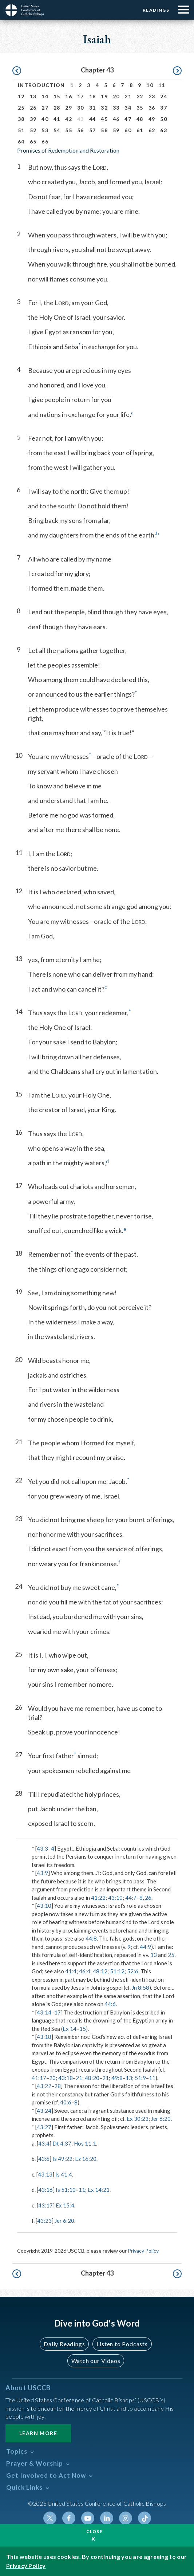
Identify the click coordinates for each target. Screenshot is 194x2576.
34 (127, 108)
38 (21, 119)
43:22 (44, 2086)
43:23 (44, 2220)
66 (44, 141)
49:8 (117, 2078)
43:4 (44, 2143)
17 (80, 96)
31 (92, 108)
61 (139, 130)
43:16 (45, 2189)
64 (21, 141)
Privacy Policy (143, 2251)
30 (80, 108)
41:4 (70, 1971)
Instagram (125, 2518)
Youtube (87, 2518)
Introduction (41, 85)
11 (161, 85)
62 (152, 130)
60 (127, 130)
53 (44, 130)
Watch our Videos (95, 2360)
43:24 (44, 2110)
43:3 (42, 1848)
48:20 (92, 2078)
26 (33, 108)
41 (57, 119)
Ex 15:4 (65, 2205)
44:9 (145, 1946)
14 (44, 96)
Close (94, 2531)
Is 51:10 (66, 2189)
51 (21, 130)
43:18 (44, 2036)
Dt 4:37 (61, 2143)
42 (68, 119)
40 (44, 119)
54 (57, 130)
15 (57, 96)
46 (116, 119)
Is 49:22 (62, 2158)
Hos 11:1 (85, 2143)
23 (152, 96)
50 (163, 119)
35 (139, 108)
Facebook (68, 2518)
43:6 (44, 2158)
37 (163, 108)
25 (21, 108)
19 (104, 96)
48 (139, 119)
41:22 (98, 1897)
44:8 (91, 1938)
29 (68, 108)
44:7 (130, 1897)
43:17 (45, 2205)
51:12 (117, 1971)
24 (163, 96)
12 (21, 96)
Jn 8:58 (140, 1987)
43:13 (45, 2174)
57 (92, 130)
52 (33, 130)
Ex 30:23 (138, 2118)
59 (116, 130)
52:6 (132, 1971)
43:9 (42, 1873)
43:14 (44, 2012)
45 (104, 119)
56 (80, 130)
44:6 (110, 2004)
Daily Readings (64, 2343)
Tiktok (144, 2518)
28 (57, 108)
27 (44, 108)
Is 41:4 (63, 2174)
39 (33, 119)
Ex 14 (69, 2028)
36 (152, 108)
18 (92, 96)
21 (127, 96)
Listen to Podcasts (121, 2343)
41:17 (39, 2078)
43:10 (115, 1897)
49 (152, 119)
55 (68, 130)
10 (149, 85)
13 (33, 96)
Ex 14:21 (99, 2189)
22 (139, 96)
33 (116, 108)
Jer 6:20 (161, 2118)
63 (163, 130)
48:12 (100, 1971)
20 (116, 96)
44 (92, 119)
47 (127, 119)
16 (68, 96)
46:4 (84, 1971)
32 (104, 108)
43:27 (44, 2127)
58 (104, 130)
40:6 (65, 2102)
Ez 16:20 (85, 2158)
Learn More (38, 2433)
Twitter (49, 2518)
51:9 (140, 2078)
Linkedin (106, 2518)
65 (33, 141)
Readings (156, 10)
